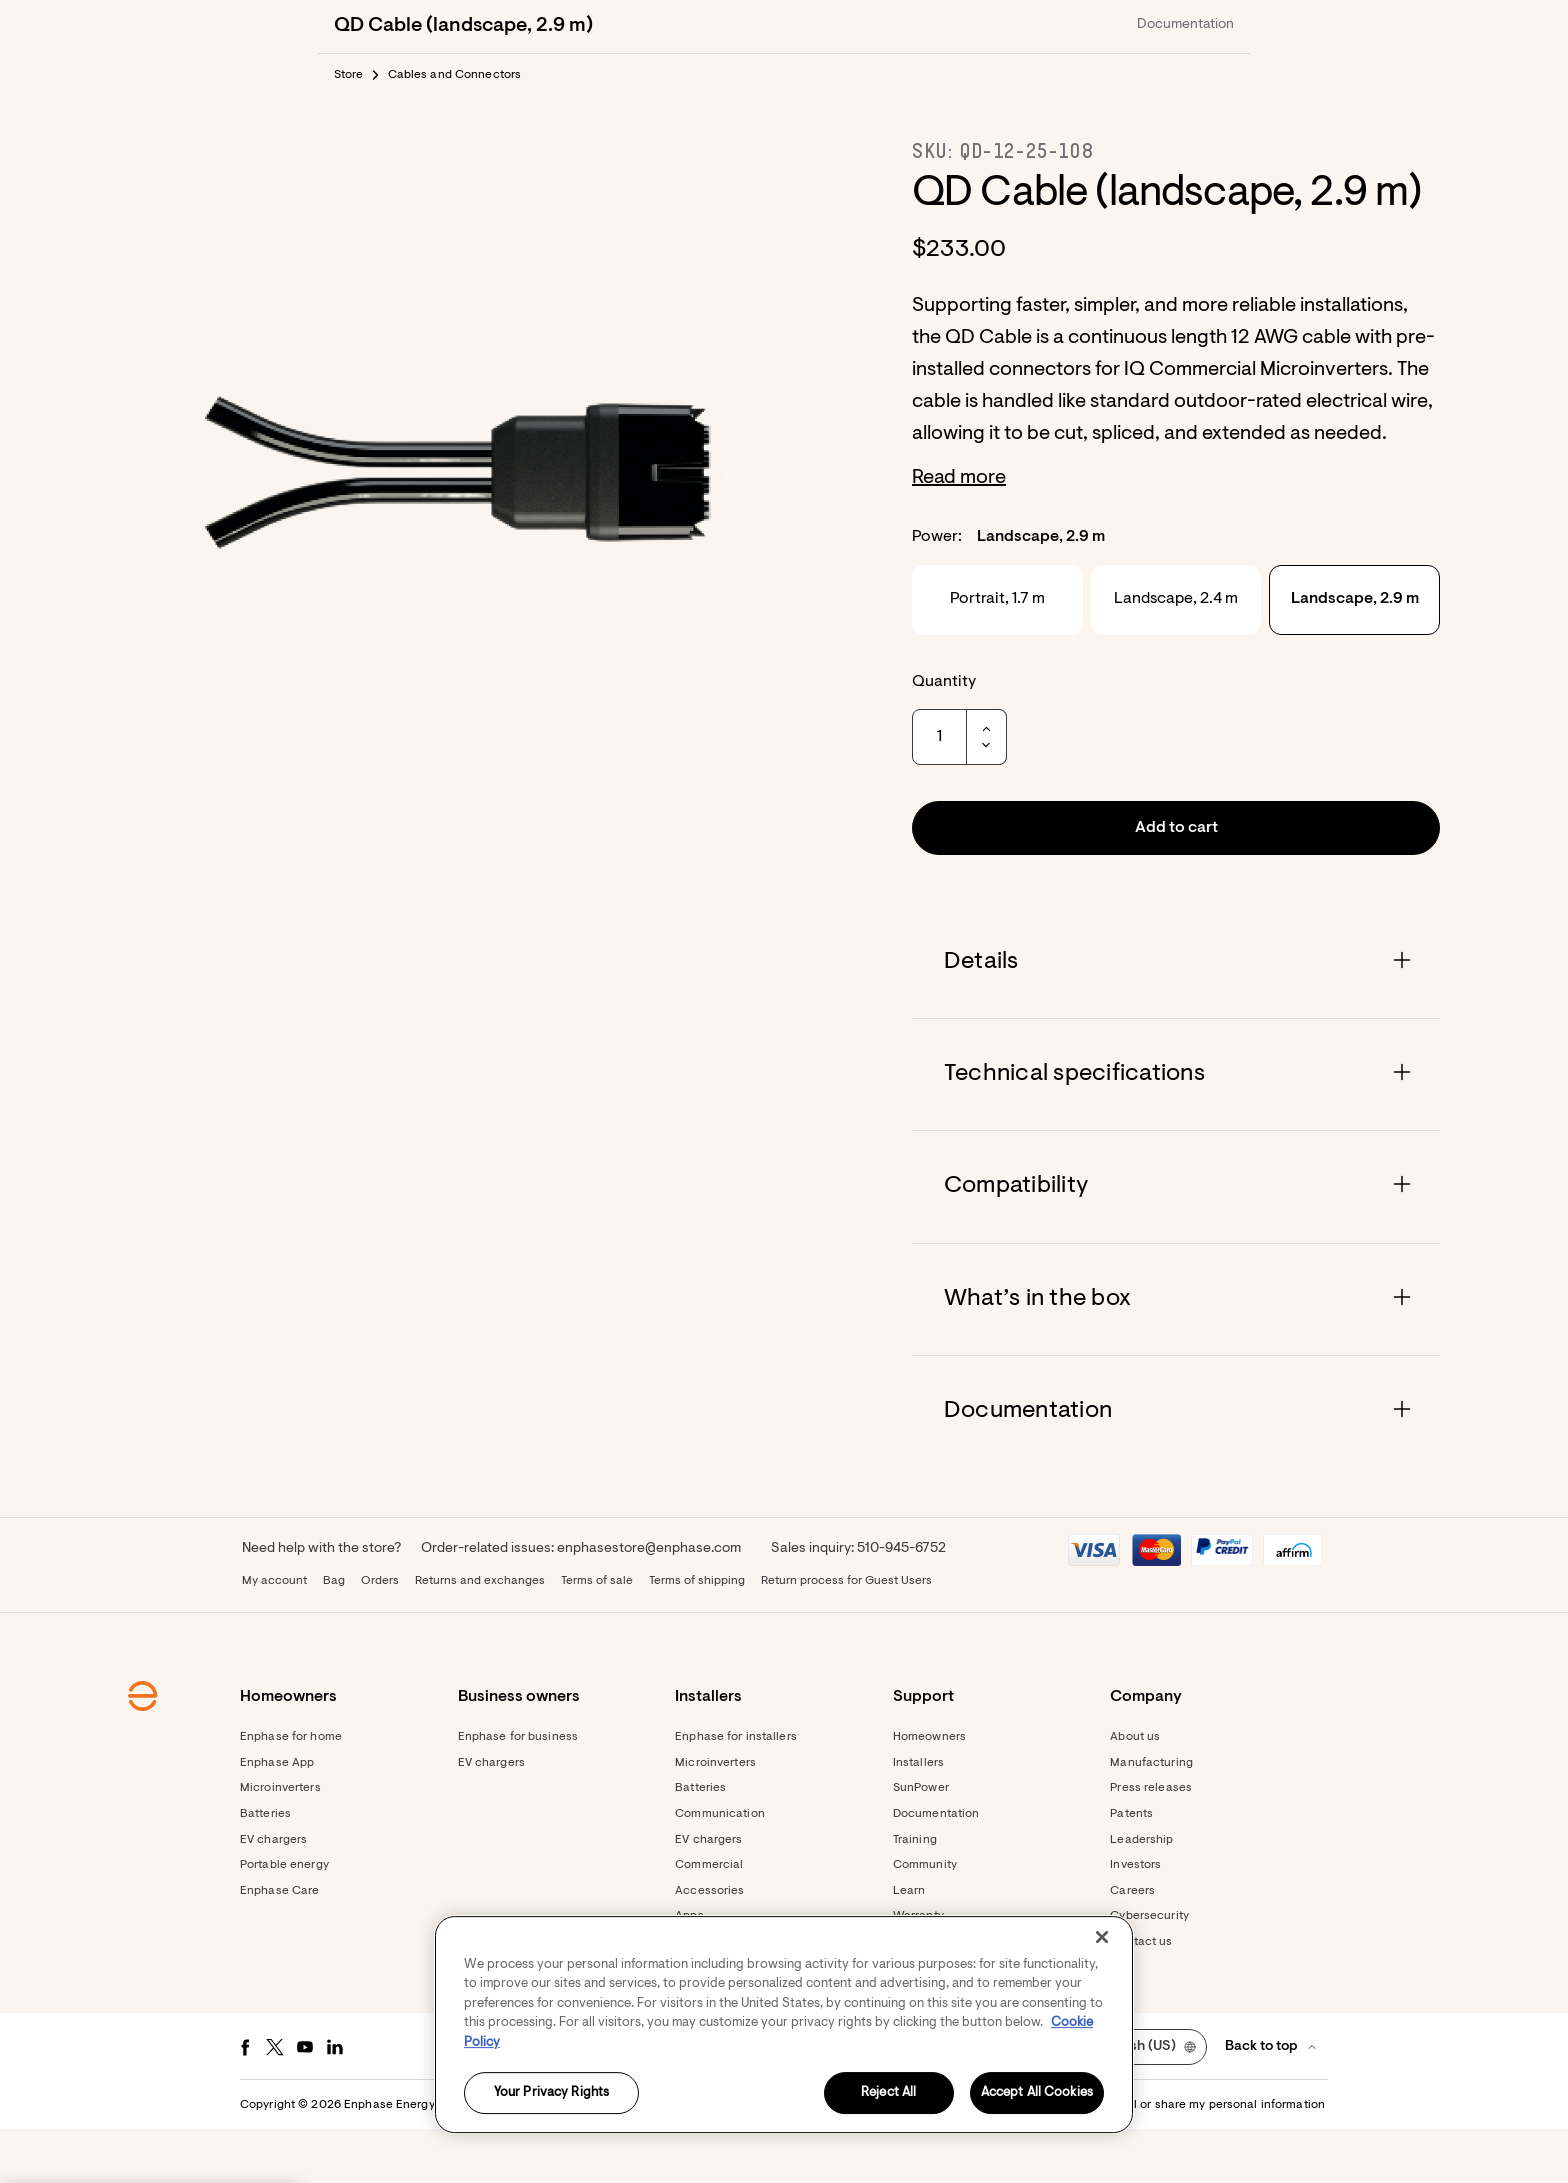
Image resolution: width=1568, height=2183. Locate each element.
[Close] (1102, 1937)
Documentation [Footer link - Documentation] (936, 1868)
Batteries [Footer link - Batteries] (265, 1868)
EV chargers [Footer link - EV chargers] (273, 1894)
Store (349, 129)
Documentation (1185, 79)
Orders (380, 1635)
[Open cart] (1126, 26)
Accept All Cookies (1037, 2093)
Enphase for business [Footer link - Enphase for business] (518, 1791)
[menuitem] (1016, 26)
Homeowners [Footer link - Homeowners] (929, 1791)
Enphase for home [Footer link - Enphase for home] (291, 1791)
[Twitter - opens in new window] (275, 2101)
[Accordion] (1176, 1016)
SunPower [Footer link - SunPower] (921, 1842)
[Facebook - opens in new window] (245, 2101)
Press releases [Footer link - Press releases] (1151, 1842)
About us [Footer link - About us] (1135, 1791)
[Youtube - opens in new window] (305, 2101)
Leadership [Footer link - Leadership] (1141, 1894)
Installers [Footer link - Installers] (918, 1817)
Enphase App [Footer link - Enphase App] (277, 1817)
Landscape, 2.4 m (1176, 653)
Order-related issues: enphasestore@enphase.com (581, 1603)
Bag (334, 1635)
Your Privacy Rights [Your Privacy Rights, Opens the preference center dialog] (551, 2093)
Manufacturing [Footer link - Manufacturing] (1151, 1817)
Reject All (888, 2093)
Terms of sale (597, 1635)
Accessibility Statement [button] (937, 2159)
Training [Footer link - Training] (915, 1894)
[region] (784, 2024)
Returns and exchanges (480, 1635)
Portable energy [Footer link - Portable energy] (284, 1919)
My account (274, 1635)
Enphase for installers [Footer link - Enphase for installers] (736, 1791)
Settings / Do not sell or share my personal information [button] (1172, 2159)
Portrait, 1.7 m (997, 653)
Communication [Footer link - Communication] (720, 1868)
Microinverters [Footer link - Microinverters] (280, 1842)
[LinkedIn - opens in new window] (335, 2101)
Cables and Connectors (455, 129)
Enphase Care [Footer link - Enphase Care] (279, 1945)
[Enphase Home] (346, 26)
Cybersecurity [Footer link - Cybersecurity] (1149, 1970)
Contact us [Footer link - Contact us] (1141, 1996)
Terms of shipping (697, 1635)
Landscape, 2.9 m (1355, 653)
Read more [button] (959, 532)
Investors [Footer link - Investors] (1135, 1919)
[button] (1196, 26)
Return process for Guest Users (846, 1635)
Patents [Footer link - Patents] (1131, 1868)
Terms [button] (781, 2159)
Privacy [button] (834, 2159)
